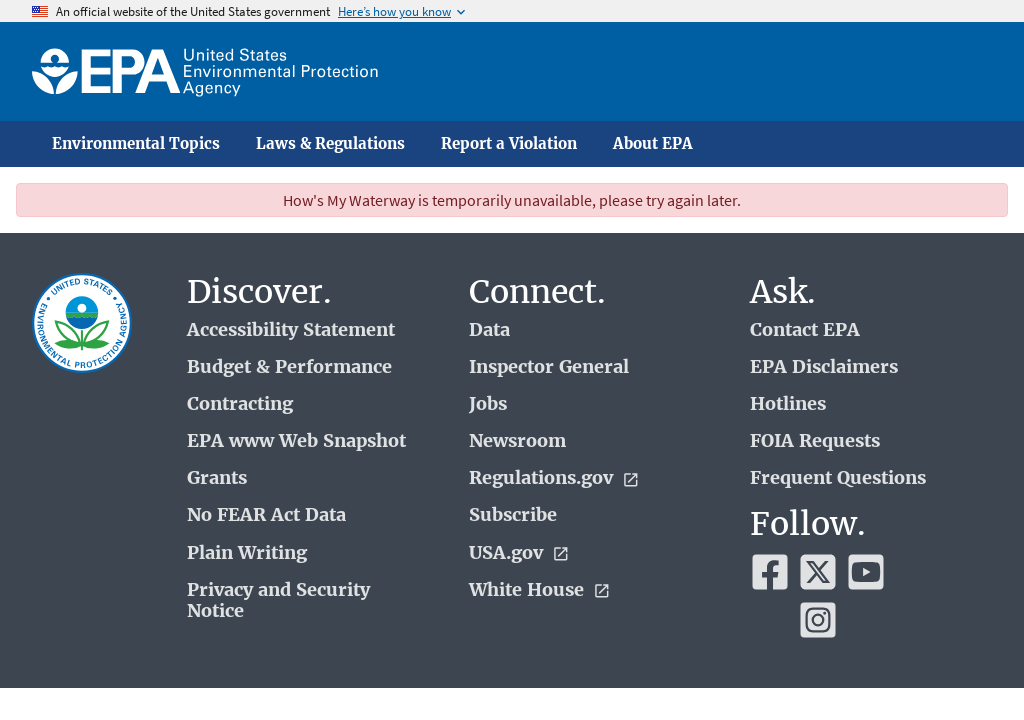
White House (540, 590)
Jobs (488, 404)
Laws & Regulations (330, 144)
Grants (217, 478)
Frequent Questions (838, 478)
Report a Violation (509, 144)
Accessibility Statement (291, 330)
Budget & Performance (289, 367)
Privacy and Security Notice (278, 601)
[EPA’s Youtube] (866, 572)
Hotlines (788, 404)
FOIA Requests (815, 441)
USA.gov (519, 553)
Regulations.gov (554, 478)
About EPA (653, 144)
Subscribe (513, 515)
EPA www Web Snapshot (296, 441)
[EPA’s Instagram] (818, 620)
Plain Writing (247, 553)
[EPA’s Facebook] (770, 572)
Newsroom (517, 441)
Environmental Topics (136, 144)
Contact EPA (805, 330)
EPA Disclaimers (824, 367)
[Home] (205, 71)
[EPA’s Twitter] (818, 572)
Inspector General (549, 367)
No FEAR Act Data (266, 515)
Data (489, 330)
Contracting (240, 404)
